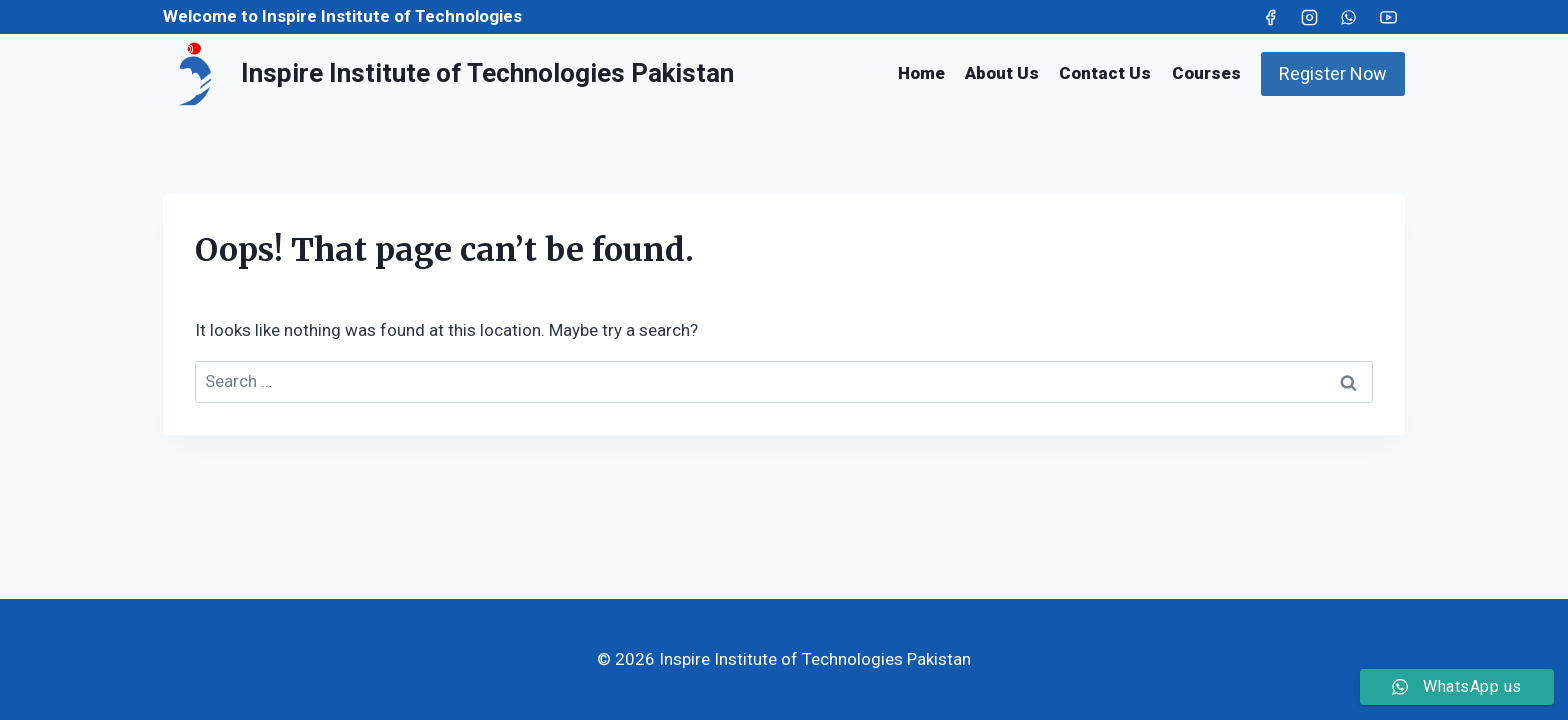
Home (921, 73)
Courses (1206, 73)
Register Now (1333, 73)
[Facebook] (1271, 17)
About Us (1002, 73)
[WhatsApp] (1349, 17)
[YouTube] (1388, 17)
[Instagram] (1310, 17)
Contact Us (1105, 73)
